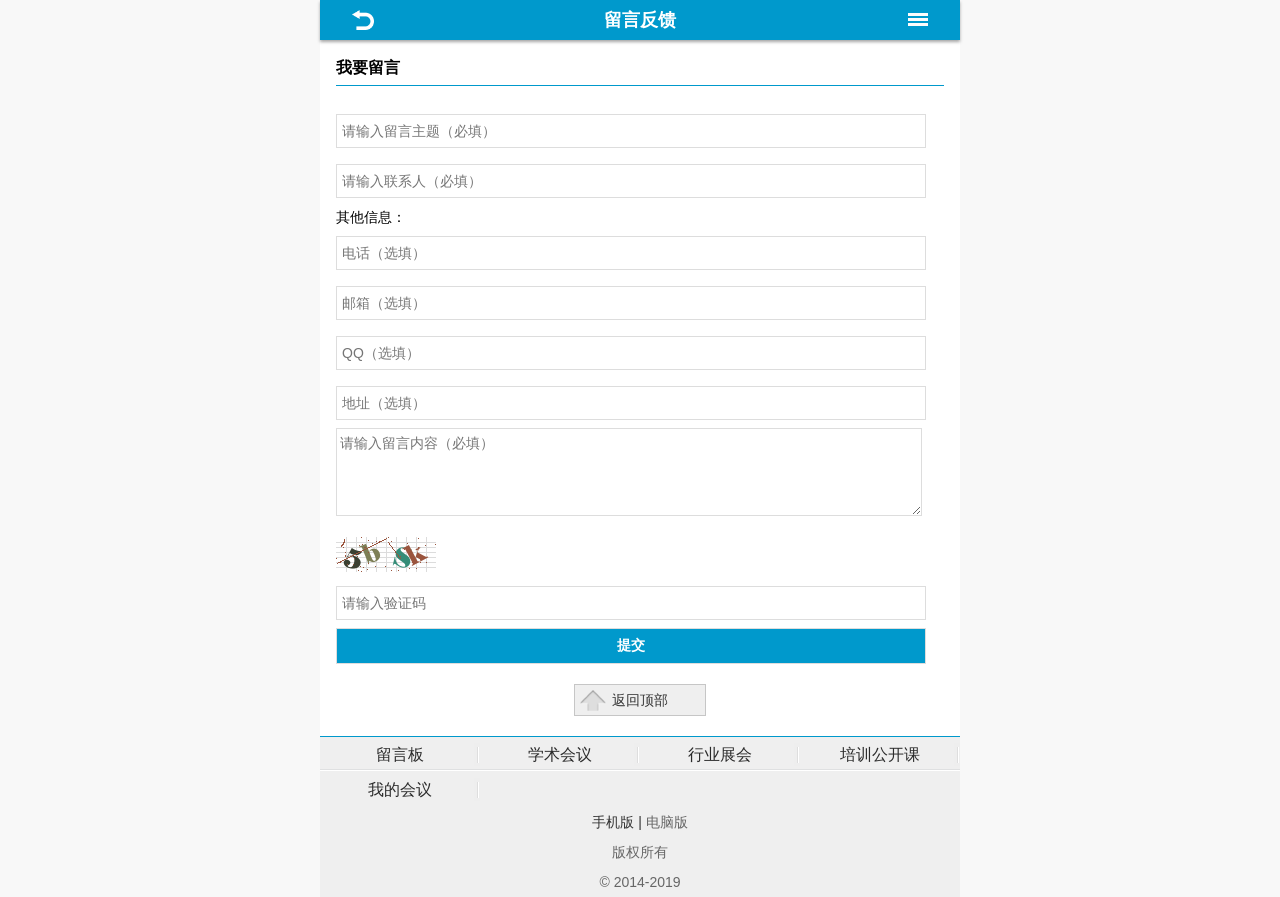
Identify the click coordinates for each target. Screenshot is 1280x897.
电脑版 (667, 822)
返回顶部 (640, 700)
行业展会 (720, 754)
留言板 (400, 754)
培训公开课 (880, 754)
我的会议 (400, 789)
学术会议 (560, 754)
